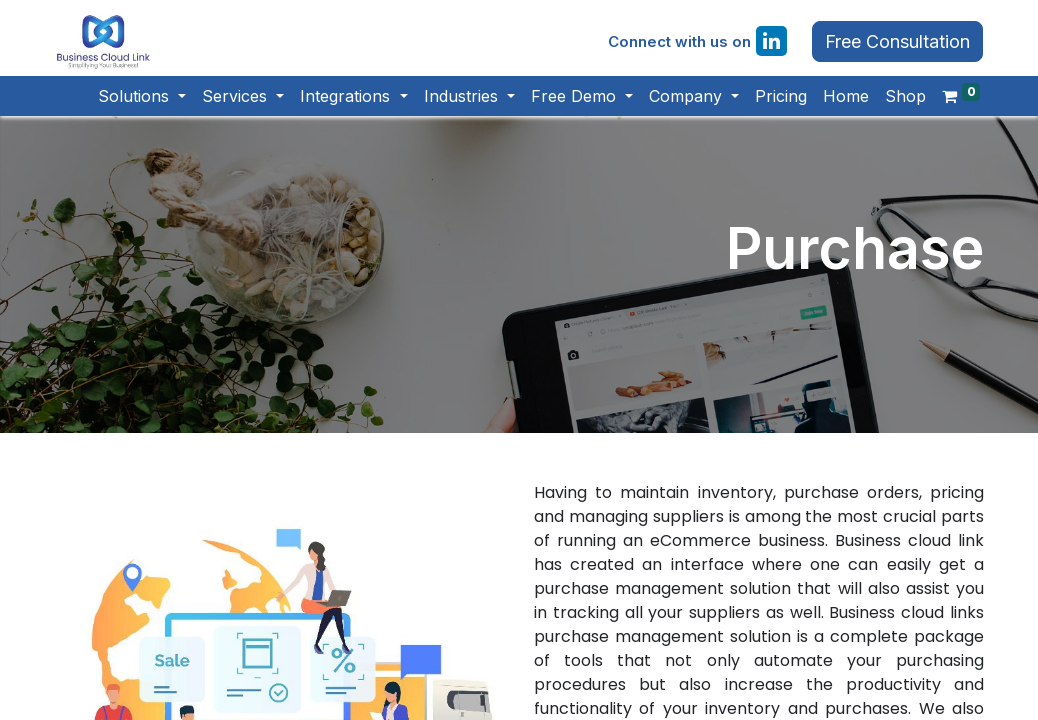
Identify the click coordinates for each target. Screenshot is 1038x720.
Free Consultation (893, 45)
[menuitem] (776, 103)
